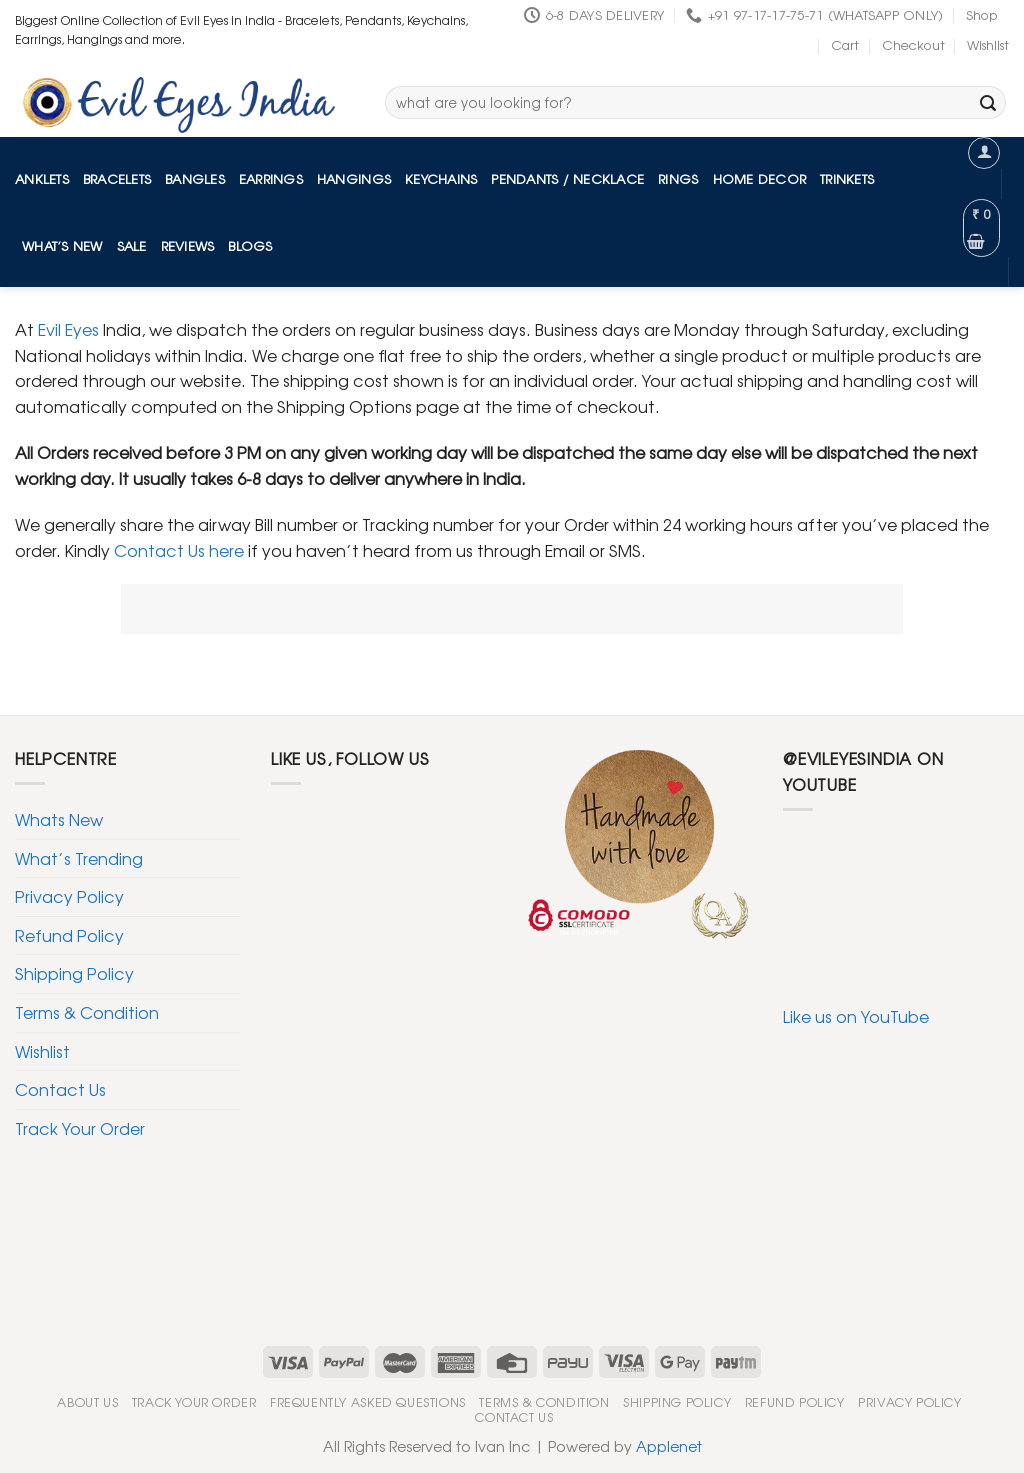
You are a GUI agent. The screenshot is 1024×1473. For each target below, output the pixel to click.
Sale (132, 245)
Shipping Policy (74, 973)
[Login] (984, 153)
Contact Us (60, 1089)
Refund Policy (69, 935)
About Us (87, 1402)
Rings (678, 178)
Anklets (42, 178)
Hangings (354, 178)
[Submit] (988, 103)
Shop (982, 14)
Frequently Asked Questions (368, 1402)
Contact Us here (179, 550)
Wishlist (988, 44)
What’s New (62, 245)
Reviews (188, 245)
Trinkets (847, 178)
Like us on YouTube (856, 1016)
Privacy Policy (69, 896)
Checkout (913, 44)
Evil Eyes (66, 329)
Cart (845, 44)
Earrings (271, 178)
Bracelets (117, 178)
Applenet (669, 1445)
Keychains (441, 178)
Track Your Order (80, 1128)
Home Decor (760, 178)
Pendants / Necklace (567, 178)
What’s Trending (79, 858)
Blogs (250, 245)
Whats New (59, 819)
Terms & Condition (87, 1012)
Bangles (195, 178)
